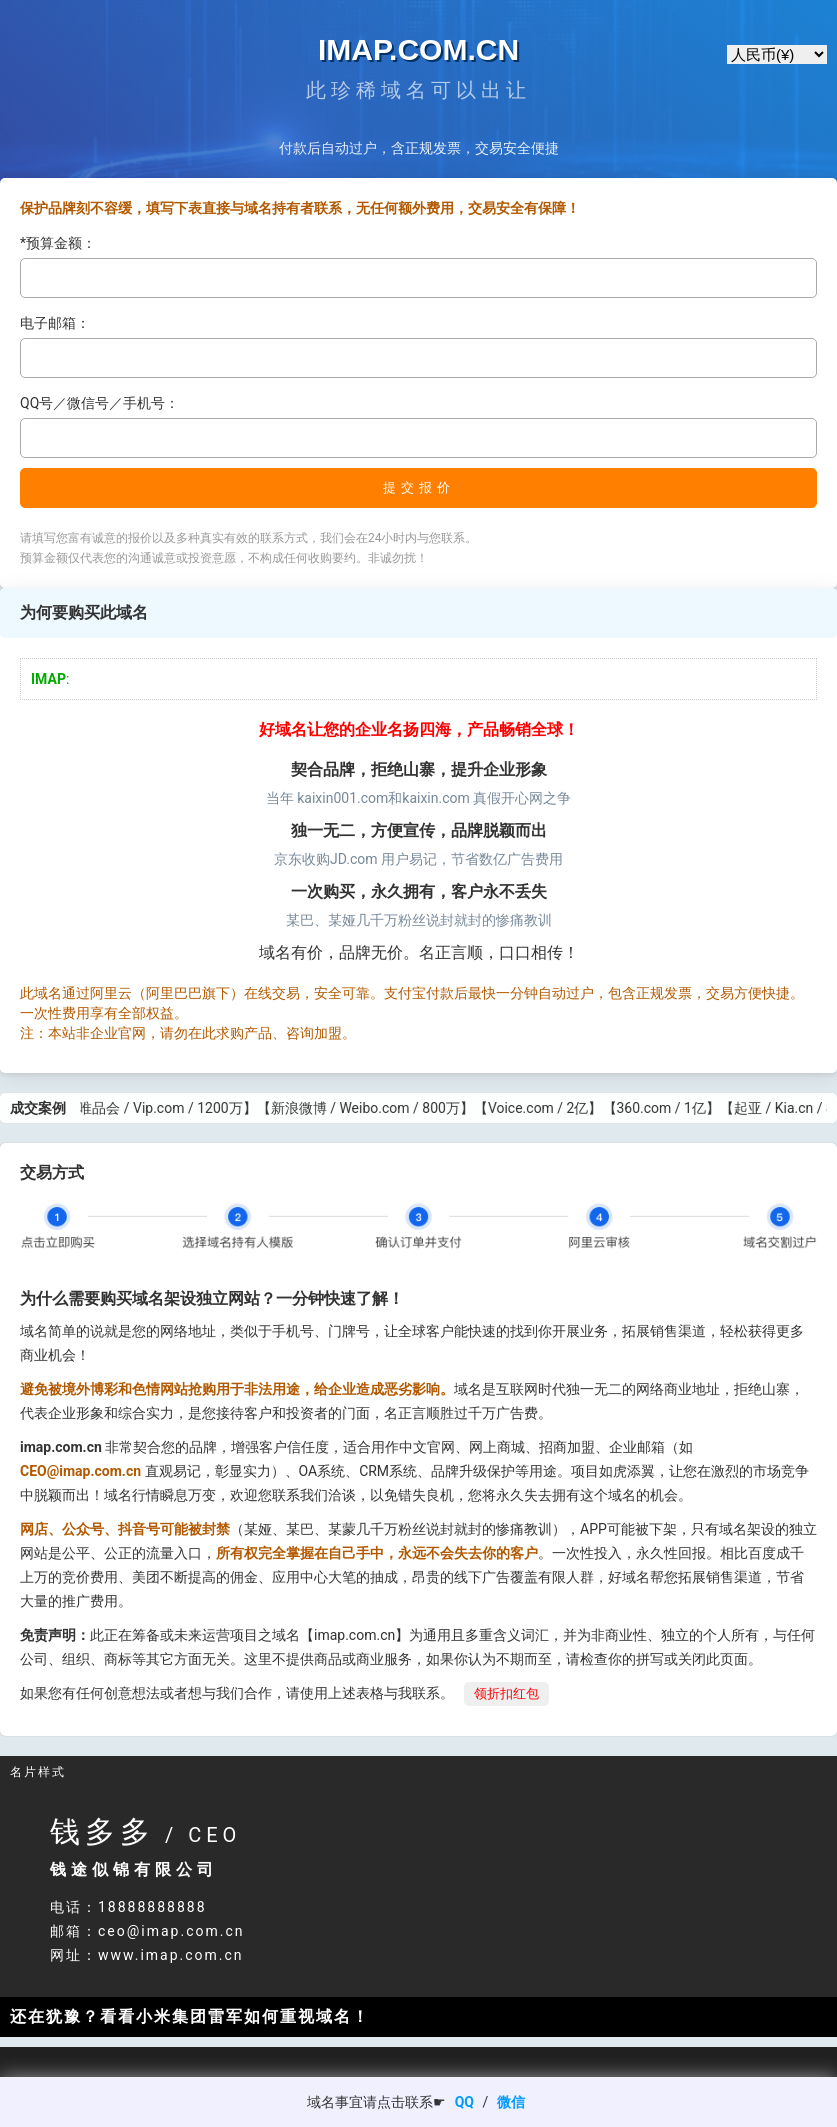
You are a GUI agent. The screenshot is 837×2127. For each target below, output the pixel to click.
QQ (464, 2102)
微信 (511, 2102)
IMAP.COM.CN (418, 49)
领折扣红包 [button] (506, 1693)
